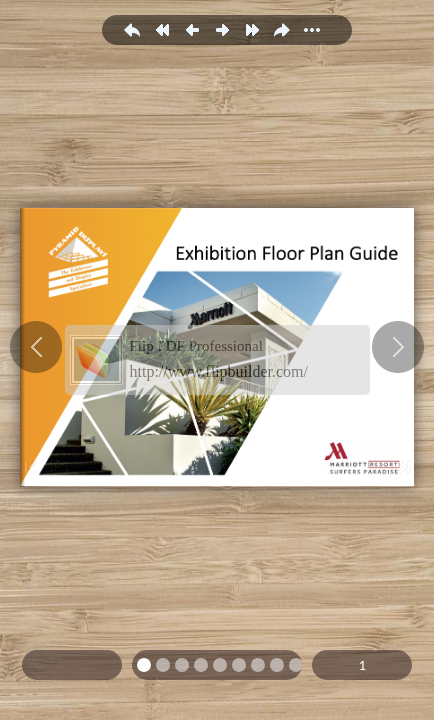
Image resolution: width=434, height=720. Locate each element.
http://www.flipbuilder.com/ (219, 371)
